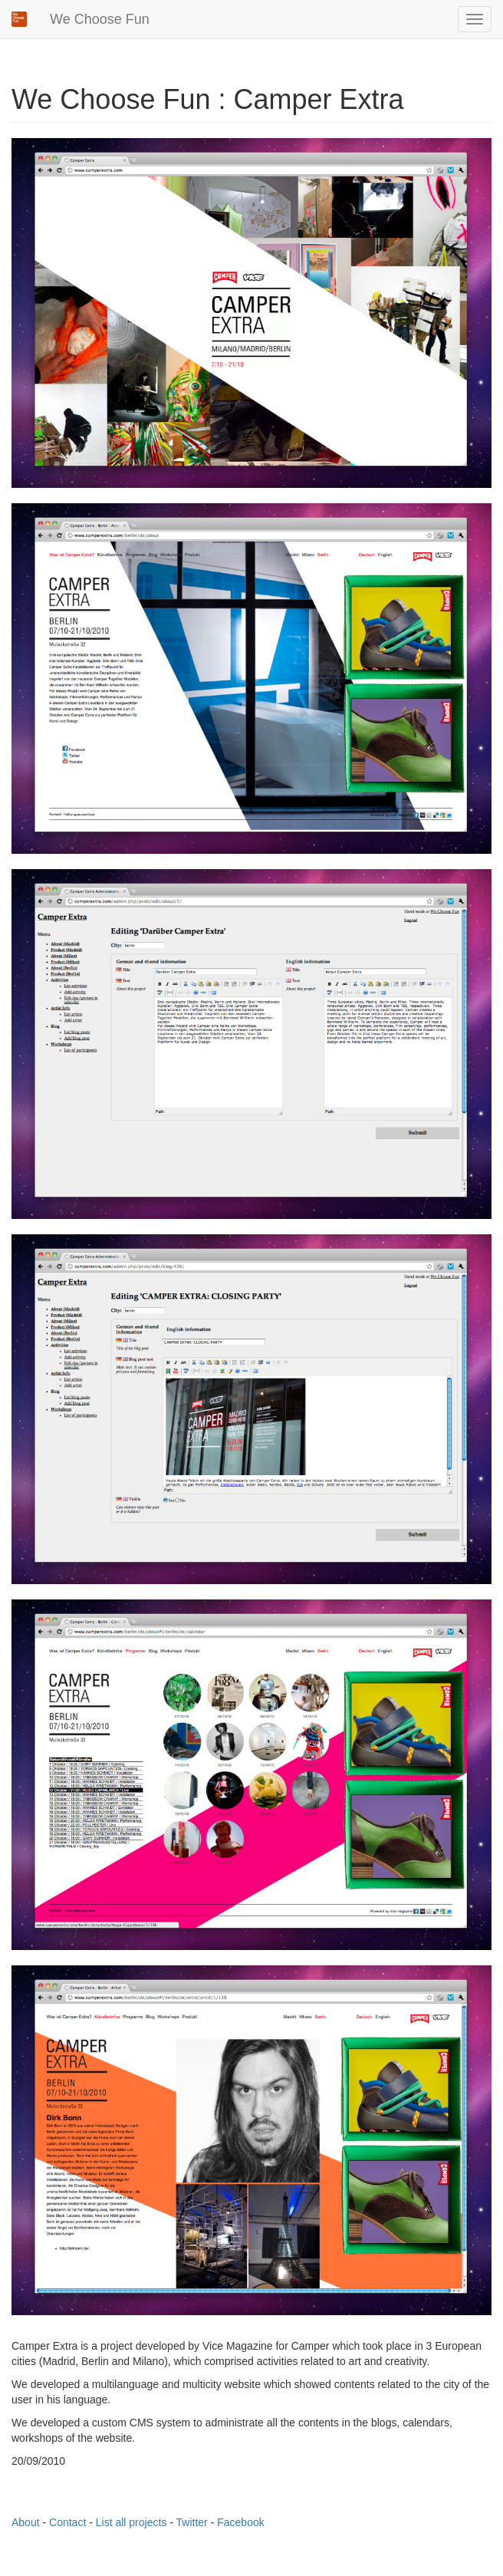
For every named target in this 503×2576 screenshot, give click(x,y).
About (26, 2522)
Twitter (192, 2522)
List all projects (131, 2522)
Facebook (240, 2522)
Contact (67, 2522)
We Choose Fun (100, 19)
